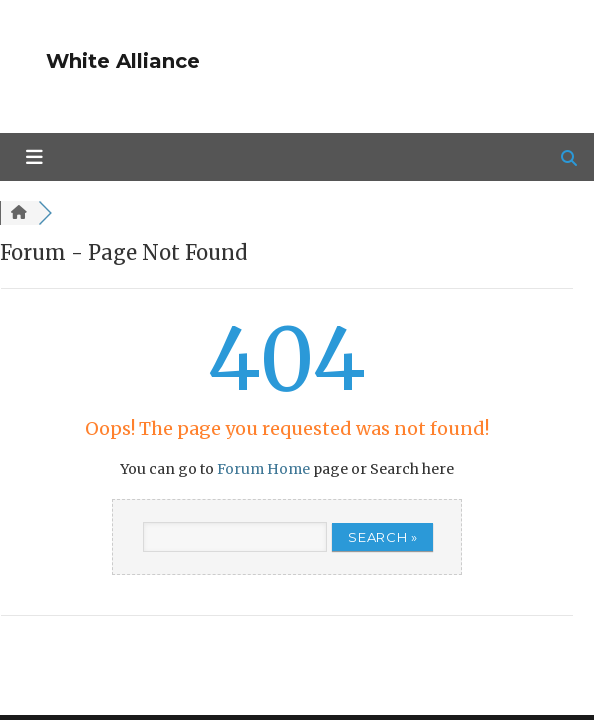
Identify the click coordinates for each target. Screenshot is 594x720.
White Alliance (123, 60)
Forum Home (263, 469)
